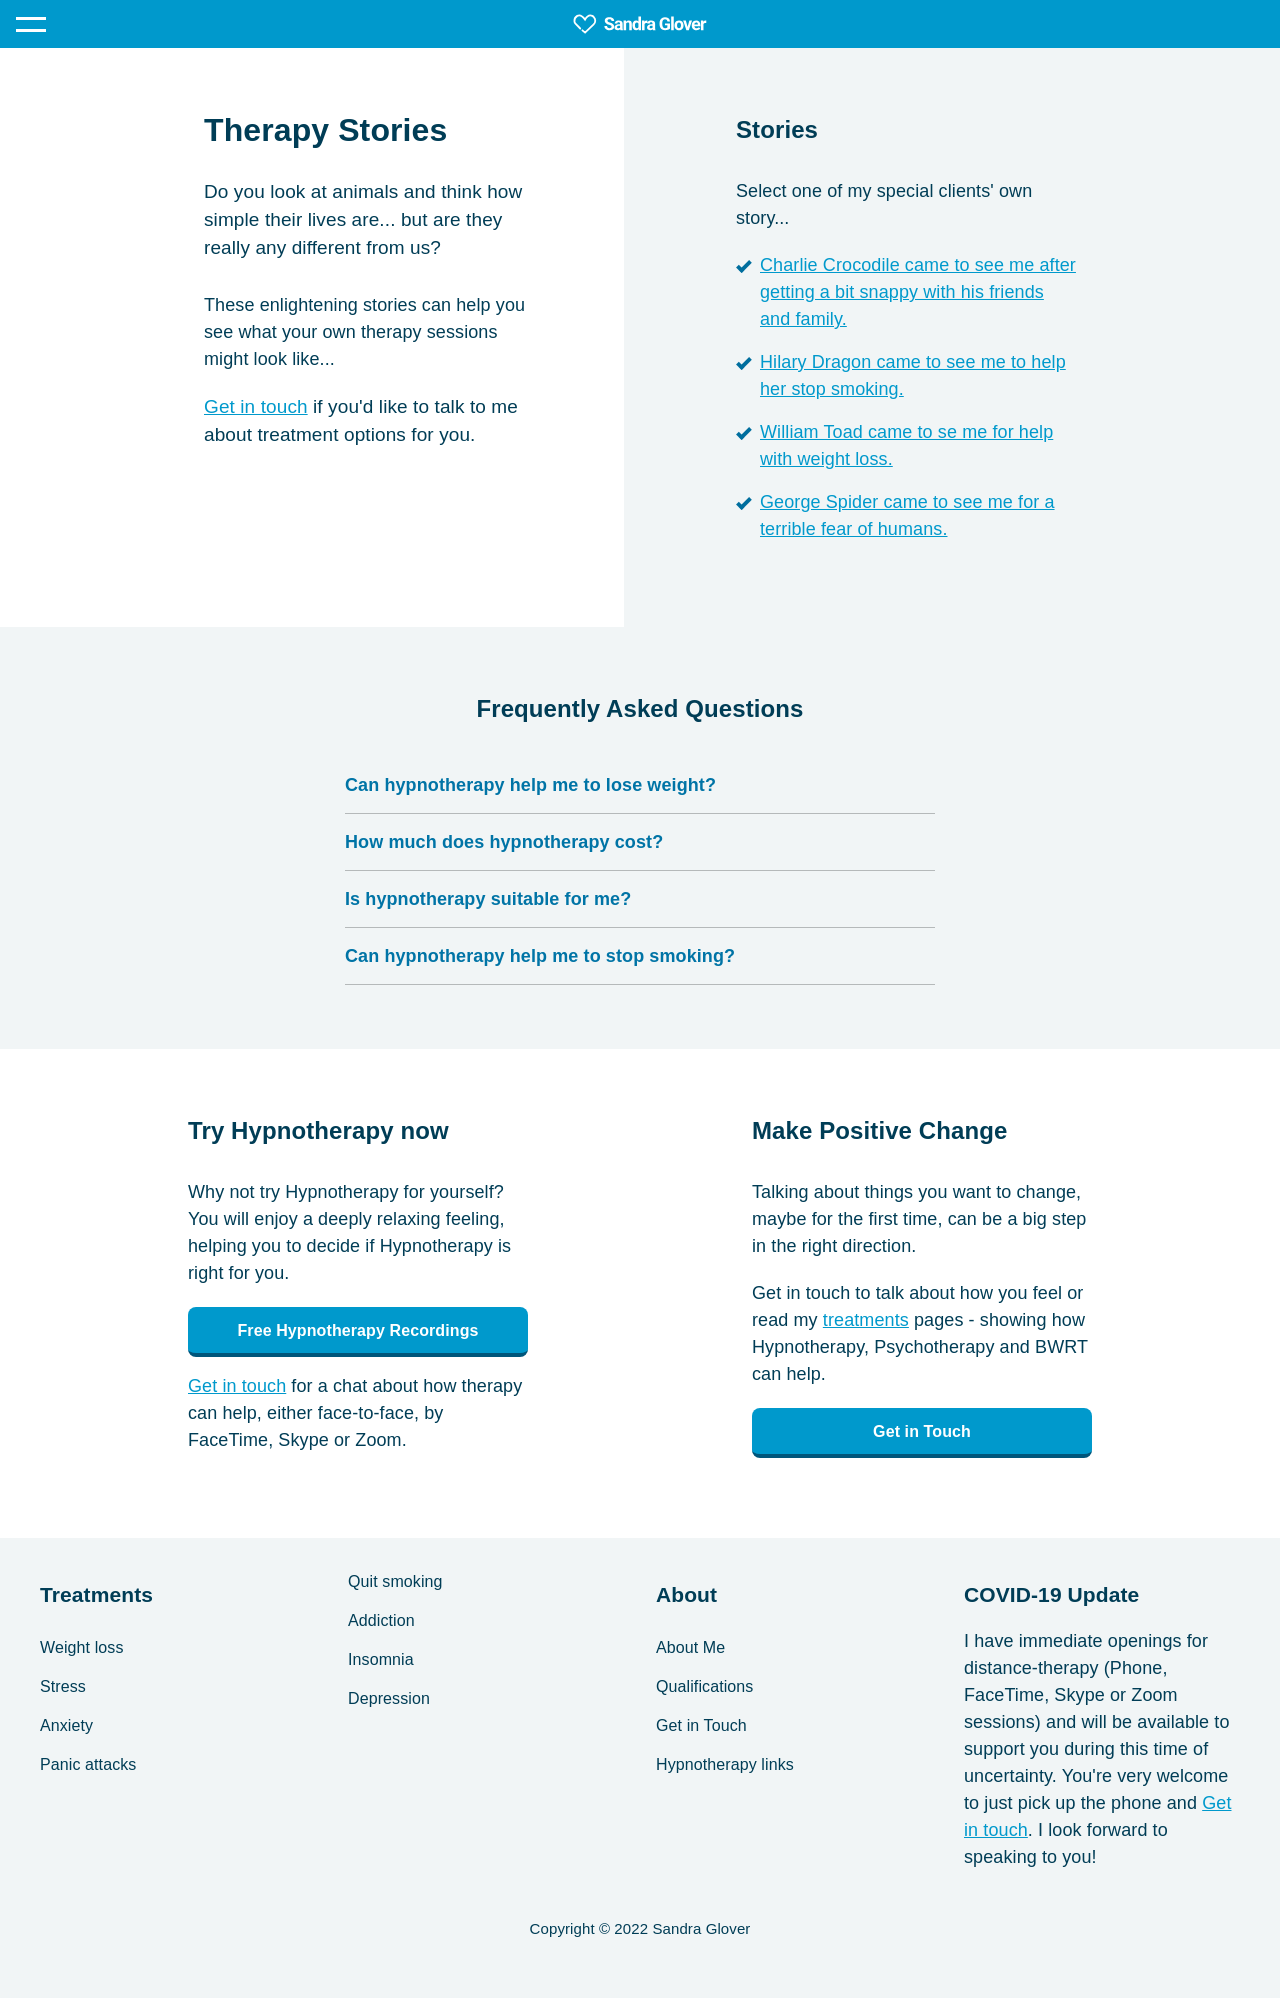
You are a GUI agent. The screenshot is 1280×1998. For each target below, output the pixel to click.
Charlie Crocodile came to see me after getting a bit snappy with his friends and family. (918, 292)
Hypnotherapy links (725, 1764)
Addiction (381, 1620)
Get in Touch (922, 1431)
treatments (866, 1320)
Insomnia (381, 1659)
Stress (63, 1686)
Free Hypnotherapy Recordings (357, 1330)
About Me (690, 1647)
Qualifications (704, 1686)
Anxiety (66, 1725)
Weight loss (82, 1647)
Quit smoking (395, 1581)
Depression (389, 1698)
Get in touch (256, 406)
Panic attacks (88, 1764)
